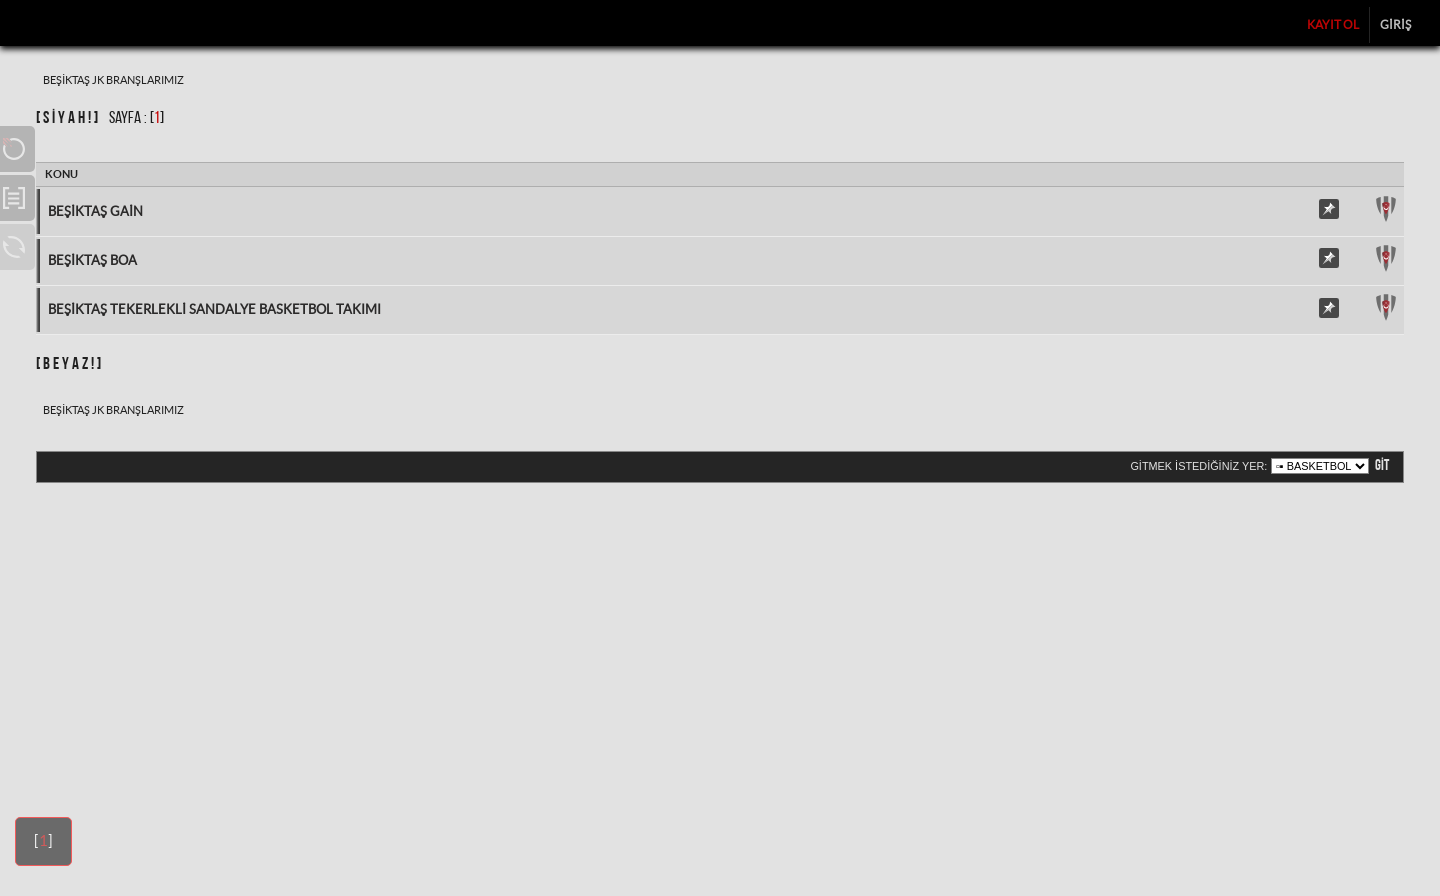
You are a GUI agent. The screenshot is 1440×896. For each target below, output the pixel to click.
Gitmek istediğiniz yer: (1198, 466)
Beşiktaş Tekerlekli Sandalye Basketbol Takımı (214, 309)
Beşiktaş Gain (95, 211)
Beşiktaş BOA (92, 260)
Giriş (1395, 24)
